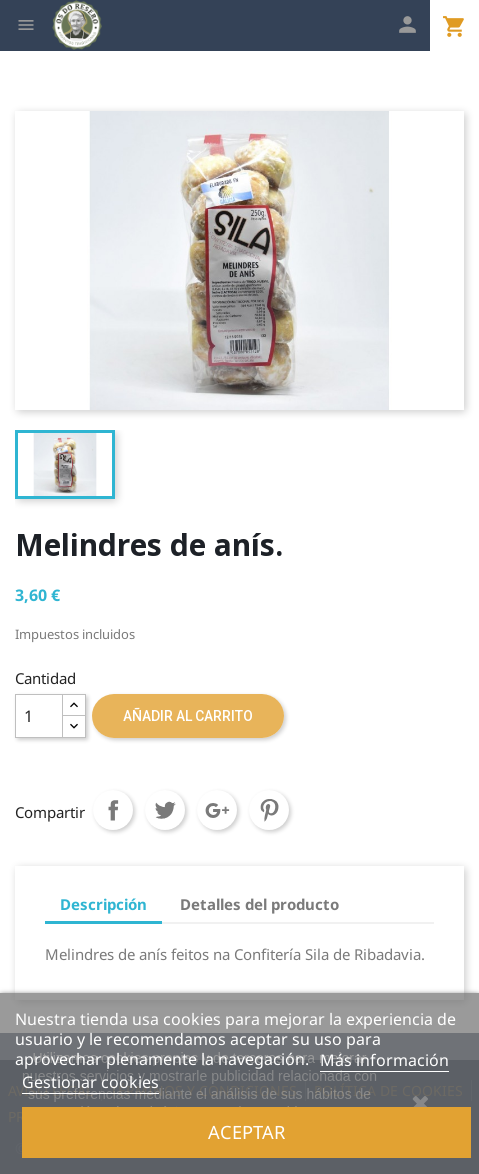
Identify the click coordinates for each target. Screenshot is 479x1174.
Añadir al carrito (188, 716)
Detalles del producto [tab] (259, 904)
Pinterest (269, 810)
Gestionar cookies (90, 1082)
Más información (384, 1060)
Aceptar (246, 1131)
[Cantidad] (39, 716)
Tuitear (165, 810)
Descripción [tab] (103, 904)
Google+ (217, 810)
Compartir (113, 810)
